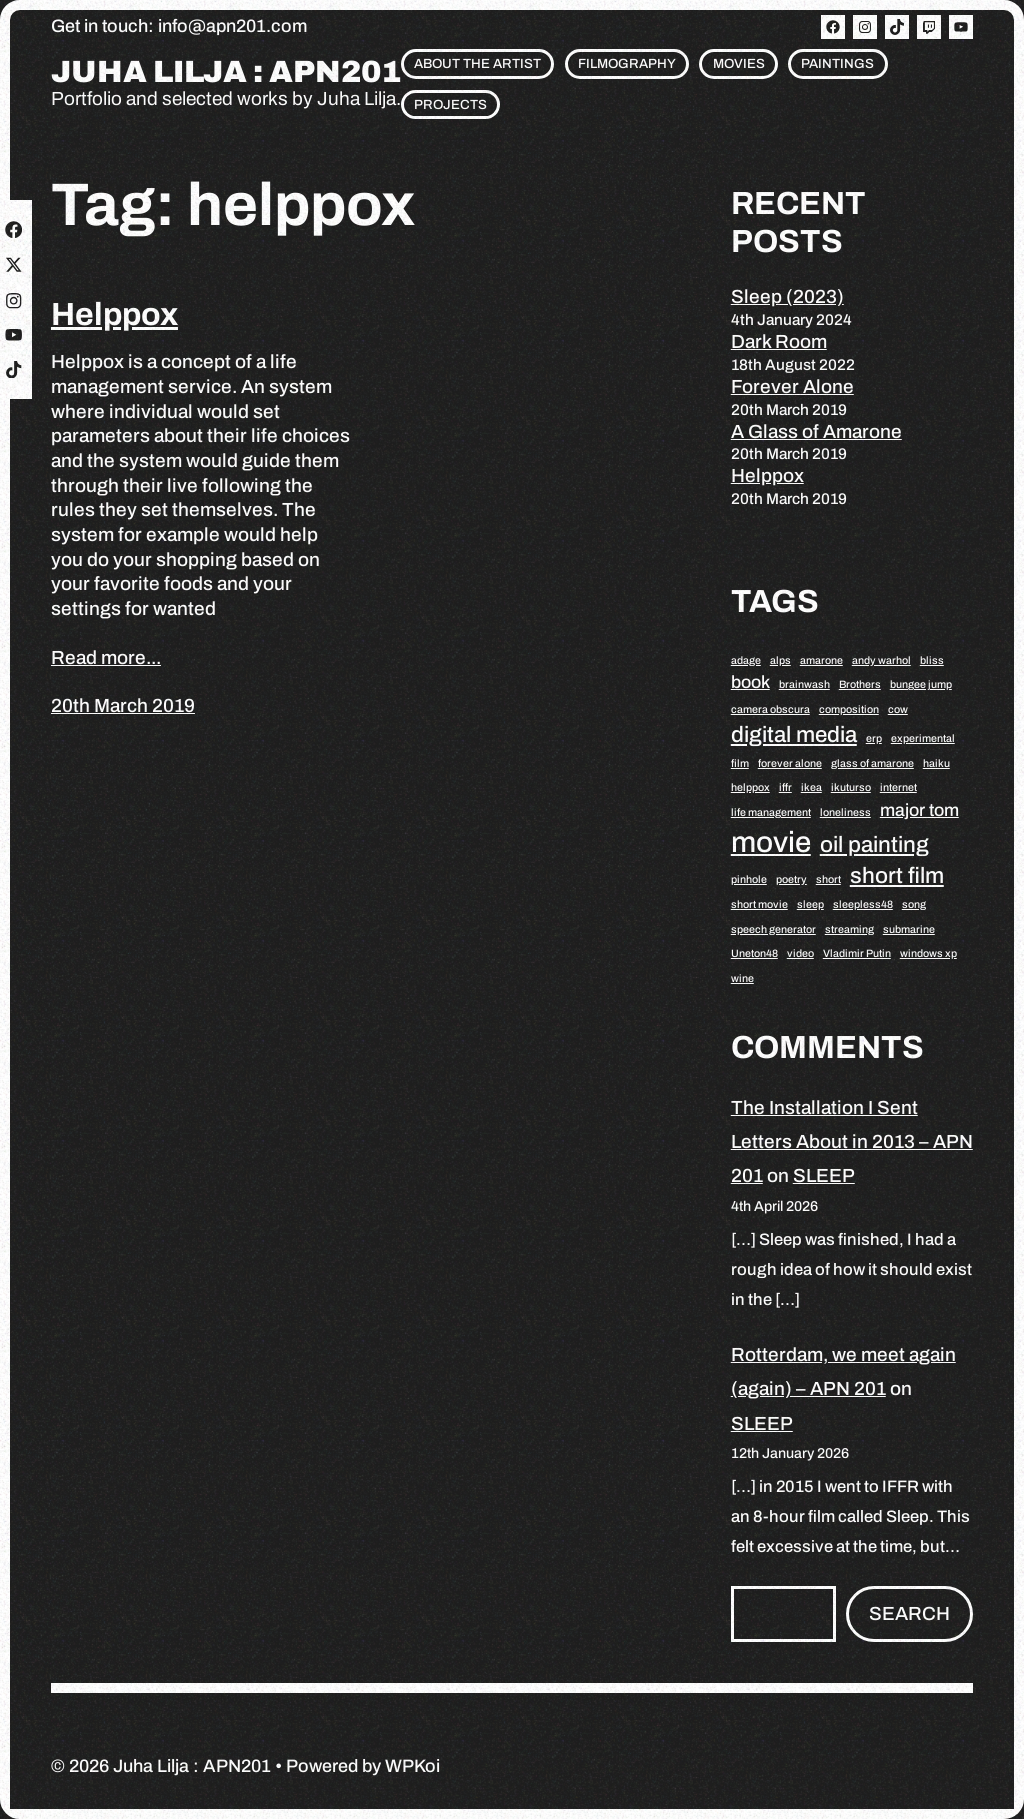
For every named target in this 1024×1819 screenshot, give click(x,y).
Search (909, 1613)
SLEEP (824, 1175)
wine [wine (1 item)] (742, 978)
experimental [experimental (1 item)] (923, 738)
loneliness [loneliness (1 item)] (845, 812)
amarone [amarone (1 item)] (821, 660)
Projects (450, 104)
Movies (739, 63)
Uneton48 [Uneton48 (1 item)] (754, 953)
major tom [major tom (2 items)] (919, 810)
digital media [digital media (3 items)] (794, 734)
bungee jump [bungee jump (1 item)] (921, 684)
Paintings (837, 63)
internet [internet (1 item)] (898, 787)
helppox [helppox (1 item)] (750, 787)
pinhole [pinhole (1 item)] (749, 879)
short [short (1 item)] (828, 879)
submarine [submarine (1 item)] (909, 929)
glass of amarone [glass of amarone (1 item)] (872, 763)
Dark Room (779, 341)
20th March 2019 (123, 705)
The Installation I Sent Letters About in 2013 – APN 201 (852, 1141)
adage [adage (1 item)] (746, 660)
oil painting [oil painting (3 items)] (874, 844)
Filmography (627, 63)
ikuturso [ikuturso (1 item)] (851, 787)
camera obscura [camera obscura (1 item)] (770, 709)
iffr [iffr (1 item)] (785, 787)
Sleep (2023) (787, 296)
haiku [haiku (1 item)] (936, 763)
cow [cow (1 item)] (898, 709)
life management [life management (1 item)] (771, 812)
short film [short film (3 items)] (897, 875)
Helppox (114, 314)
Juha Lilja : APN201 (226, 72)
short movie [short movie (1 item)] (759, 904)
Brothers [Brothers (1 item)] (860, 684)
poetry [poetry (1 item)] (791, 879)
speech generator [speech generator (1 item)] (773, 929)
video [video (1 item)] (800, 953)
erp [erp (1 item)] (874, 738)
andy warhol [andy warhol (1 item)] (881, 660)
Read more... (106, 657)
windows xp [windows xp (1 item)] (928, 953)
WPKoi (412, 1766)
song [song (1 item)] (914, 904)
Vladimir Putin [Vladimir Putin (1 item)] (857, 953)
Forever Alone (792, 386)
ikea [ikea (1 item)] (811, 787)
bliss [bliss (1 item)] (932, 660)
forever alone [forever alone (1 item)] (790, 763)
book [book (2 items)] (750, 682)
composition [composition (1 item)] (849, 709)
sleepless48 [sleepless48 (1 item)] (863, 904)
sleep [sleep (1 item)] (810, 904)
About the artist (477, 63)
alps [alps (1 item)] (780, 660)
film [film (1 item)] (740, 763)
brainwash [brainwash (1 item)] (804, 684)
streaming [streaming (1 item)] (849, 929)
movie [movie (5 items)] (771, 842)
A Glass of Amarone (816, 431)
